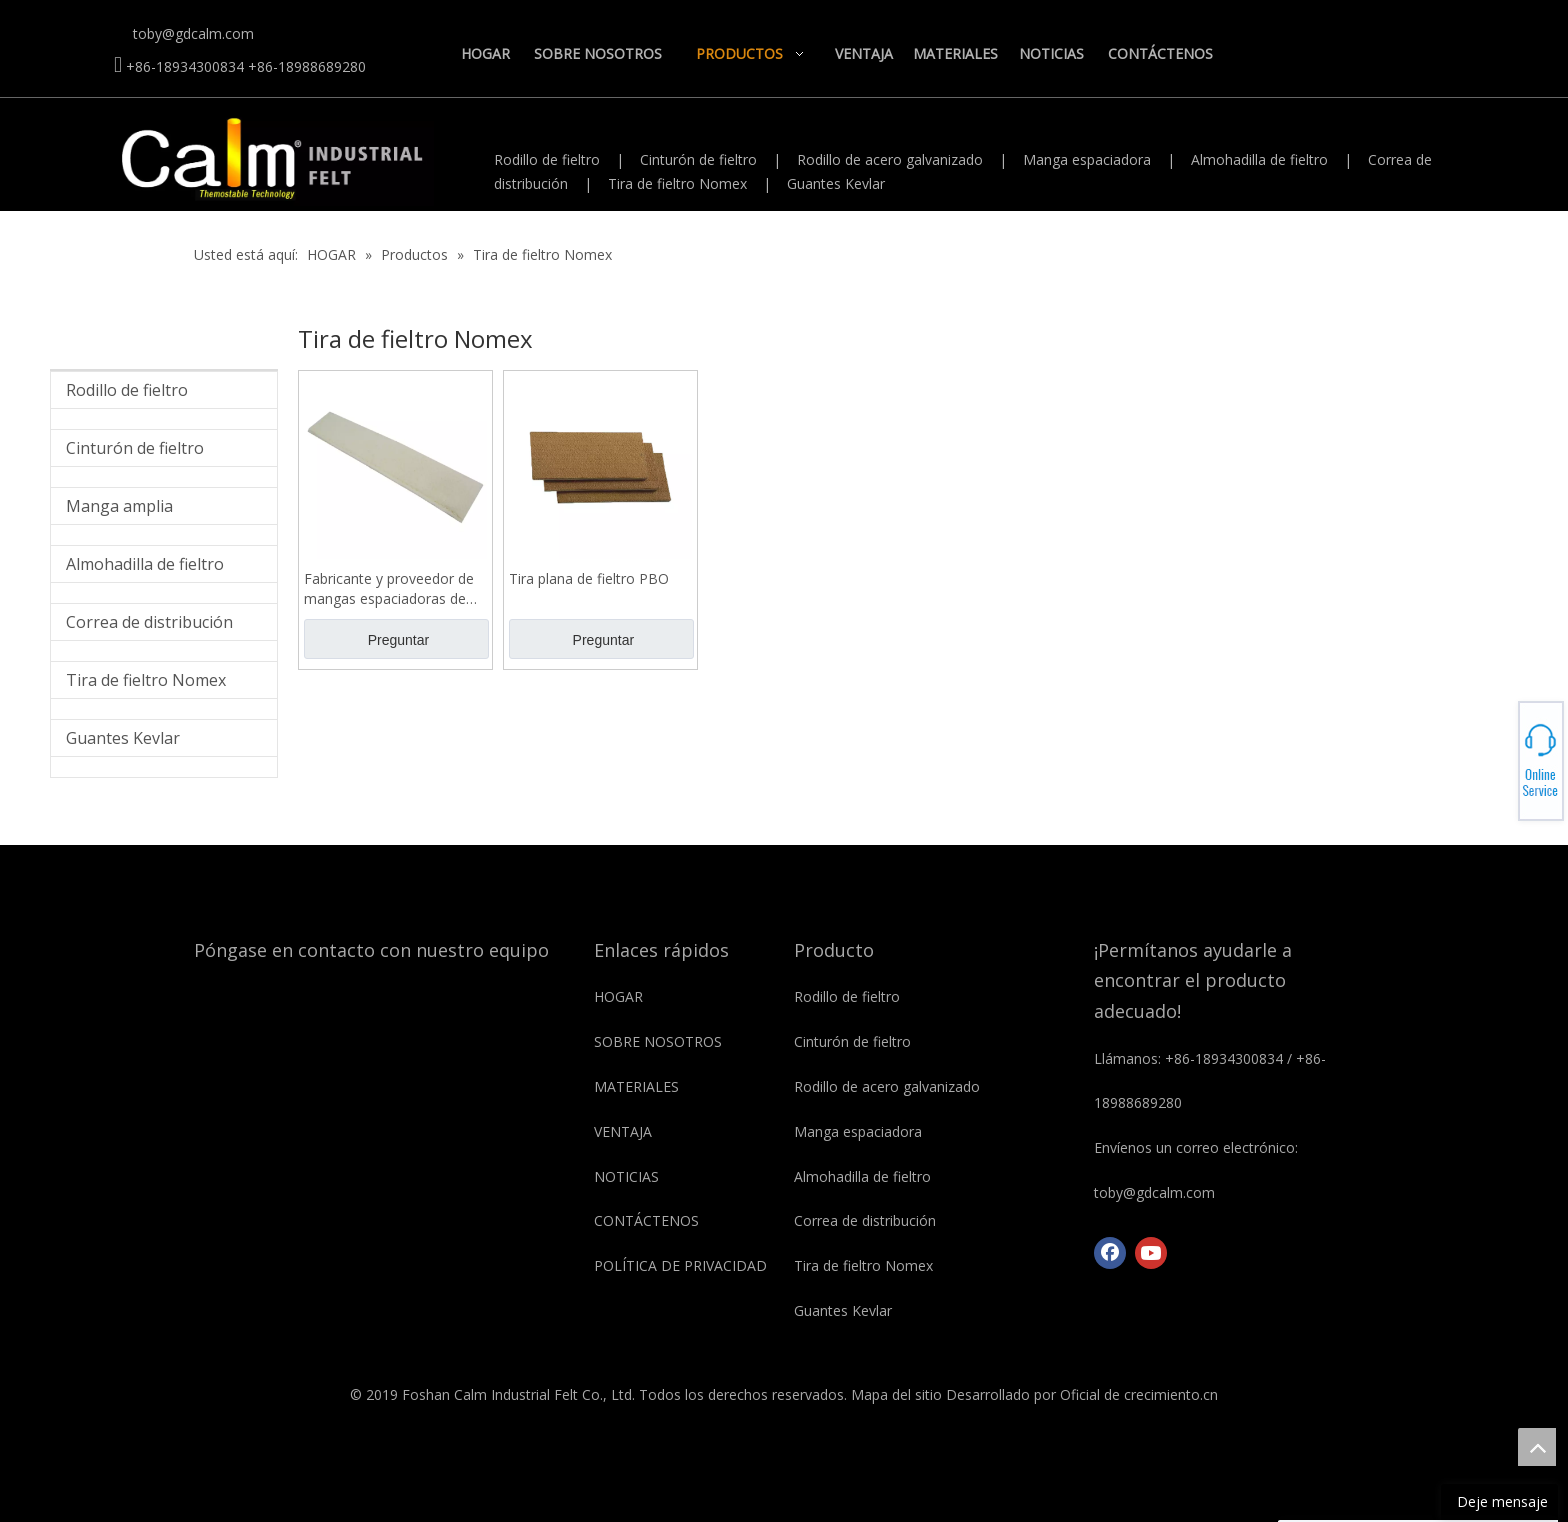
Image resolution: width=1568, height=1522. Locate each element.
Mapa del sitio (896, 1394)
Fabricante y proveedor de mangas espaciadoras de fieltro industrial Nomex (389, 589)
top (1537, 1447)
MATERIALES (636, 1086)
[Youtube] (1151, 1253)
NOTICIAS (626, 1176)
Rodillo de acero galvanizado (890, 159)
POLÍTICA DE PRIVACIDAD (680, 1265)
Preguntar (398, 640)
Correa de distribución (149, 622)
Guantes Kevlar (836, 183)
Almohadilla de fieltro (1259, 159)
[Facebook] (1110, 1253)
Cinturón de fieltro (698, 159)
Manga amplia (119, 506)
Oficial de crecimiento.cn (1139, 1394)
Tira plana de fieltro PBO (589, 578)
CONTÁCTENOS (646, 1220)
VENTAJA (623, 1131)
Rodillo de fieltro (547, 159)
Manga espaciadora (1087, 159)
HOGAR (618, 996)
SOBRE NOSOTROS (658, 1041)
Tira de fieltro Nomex (677, 183)
